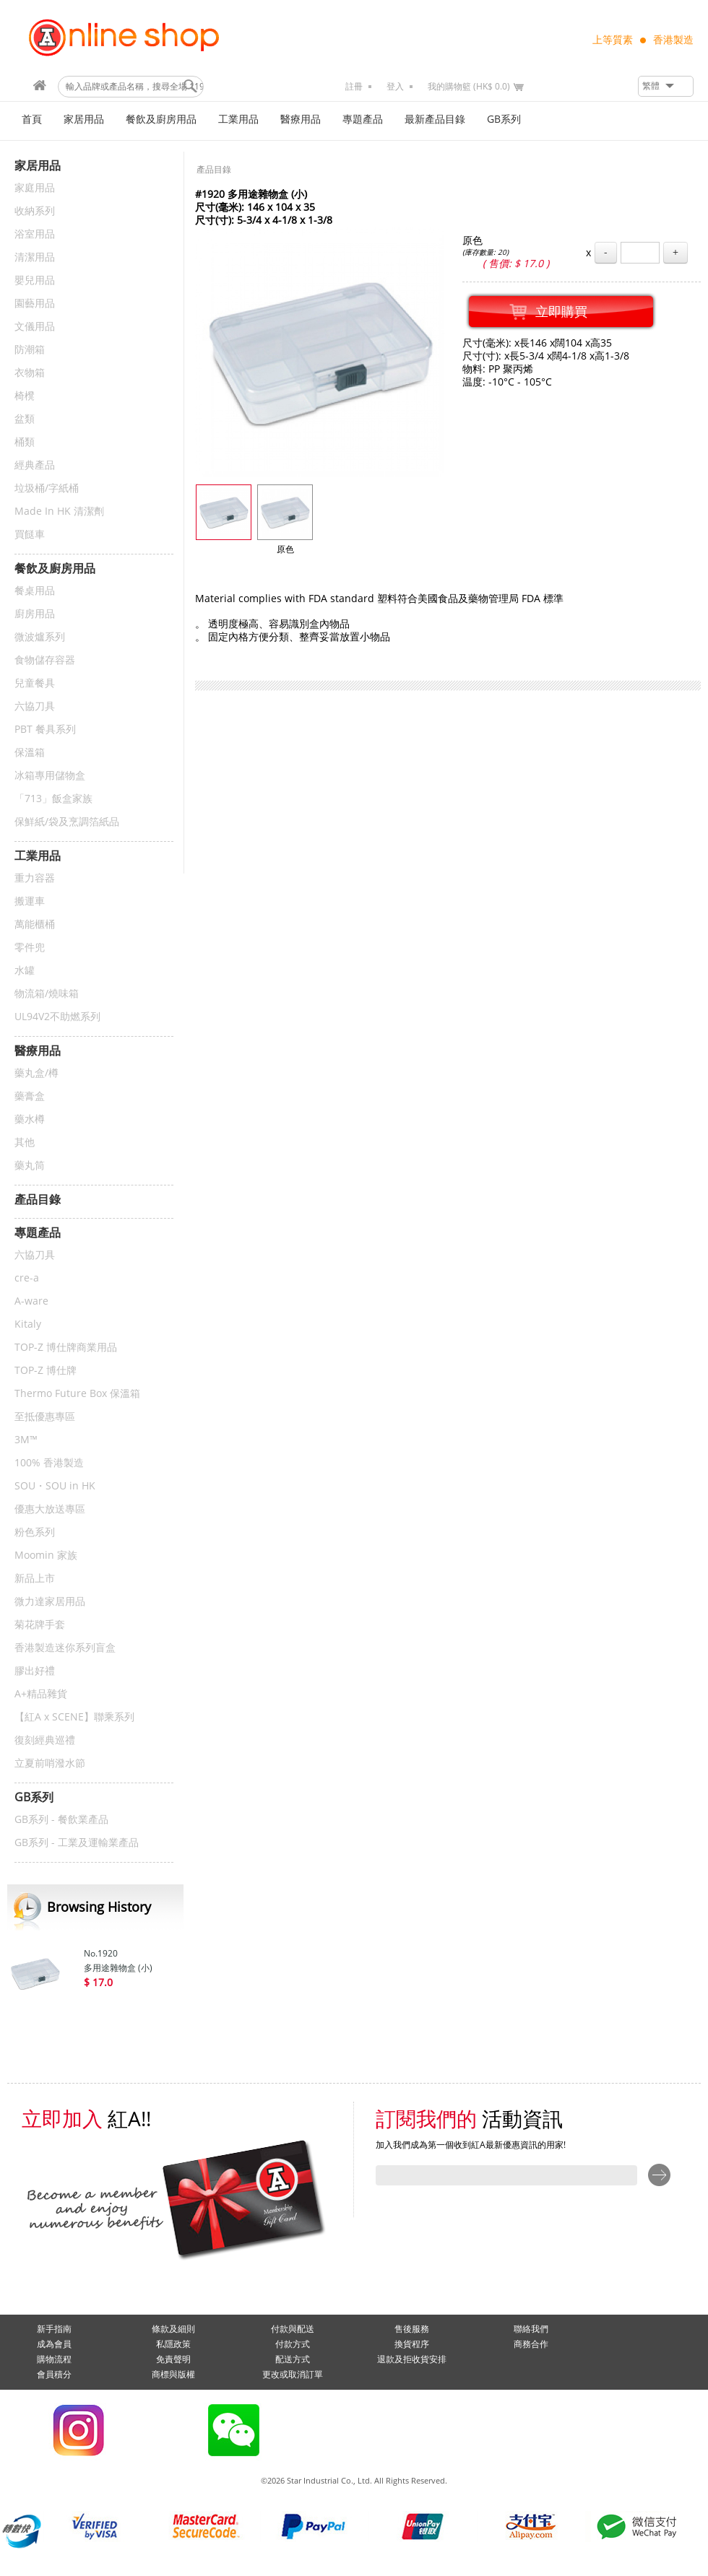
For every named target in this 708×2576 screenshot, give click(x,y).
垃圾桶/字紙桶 (46, 488)
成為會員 (54, 2344)
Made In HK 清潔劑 (59, 511)
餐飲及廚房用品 (161, 119)
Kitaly (27, 1324)
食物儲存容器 (44, 660)
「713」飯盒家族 (53, 799)
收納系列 (34, 211)
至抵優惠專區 (44, 1417)
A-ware (31, 1301)
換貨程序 (411, 2344)
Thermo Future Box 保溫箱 (77, 1394)
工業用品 (238, 119)
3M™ (26, 1440)
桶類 (24, 442)
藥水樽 (29, 1119)
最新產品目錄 (435, 119)
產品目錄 (214, 170)
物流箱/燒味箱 (46, 994)
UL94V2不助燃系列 (57, 1017)
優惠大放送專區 (49, 1509)
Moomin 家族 (45, 1555)
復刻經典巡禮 (44, 1740)
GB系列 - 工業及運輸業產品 (76, 1843)
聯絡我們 (531, 2329)
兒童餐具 (34, 683)
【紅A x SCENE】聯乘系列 (74, 1717)
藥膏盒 (29, 1096)
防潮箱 (29, 350)
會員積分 (54, 2375)
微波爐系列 (39, 637)
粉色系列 (34, 1532)
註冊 (354, 87)
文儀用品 (34, 327)
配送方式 (292, 2359)
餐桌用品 (34, 591)
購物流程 (54, 2359)
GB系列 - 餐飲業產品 (61, 1820)
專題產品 (362, 119)
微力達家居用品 (49, 1602)
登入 (395, 87)
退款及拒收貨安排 (411, 2359)
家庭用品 (34, 188)
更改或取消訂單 (292, 2375)
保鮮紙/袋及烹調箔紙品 (66, 822)
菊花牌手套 (39, 1625)
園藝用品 (34, 303)
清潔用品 (34, 257)
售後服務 (411, 2329)
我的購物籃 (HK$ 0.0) (469, 87)
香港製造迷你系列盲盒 (65, 1648)
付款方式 (292, 2344)
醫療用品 (300, 119)
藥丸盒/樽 (36, 1073)
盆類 (24, 419)
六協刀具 (34, 706)
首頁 (32, 119)
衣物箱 (29, 373)
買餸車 (29, 534)
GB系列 (504, 119)
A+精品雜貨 (40, 1694)
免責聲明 (173, 2359)
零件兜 (29, 947)
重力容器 (34, 878)
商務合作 (531, 2344)
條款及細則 (173, 2329)
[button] (666, 86)
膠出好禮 (34, 1671)
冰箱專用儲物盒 (49, 776)
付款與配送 (292, 2329)
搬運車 (29, 901)
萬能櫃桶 (34, 924)
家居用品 (84, 119)
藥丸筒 (29, 1165)
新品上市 (34, 1578)
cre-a (26, 1278)
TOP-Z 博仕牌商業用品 (65, 1347)
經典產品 (34, 465)
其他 (24, 1142)
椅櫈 (24, 396)
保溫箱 (29, 753)
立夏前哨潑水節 (49, 1763)
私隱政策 (173, 2344)
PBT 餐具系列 (45, 729)
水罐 (24, 971)
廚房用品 (34, 614)
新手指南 (54, 2329)
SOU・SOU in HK (54, 1486)
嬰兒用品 (34, 280)
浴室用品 (34, 234)
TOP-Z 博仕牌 (45, 1371)
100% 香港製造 (49, 1463)
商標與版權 (173, 2375)
